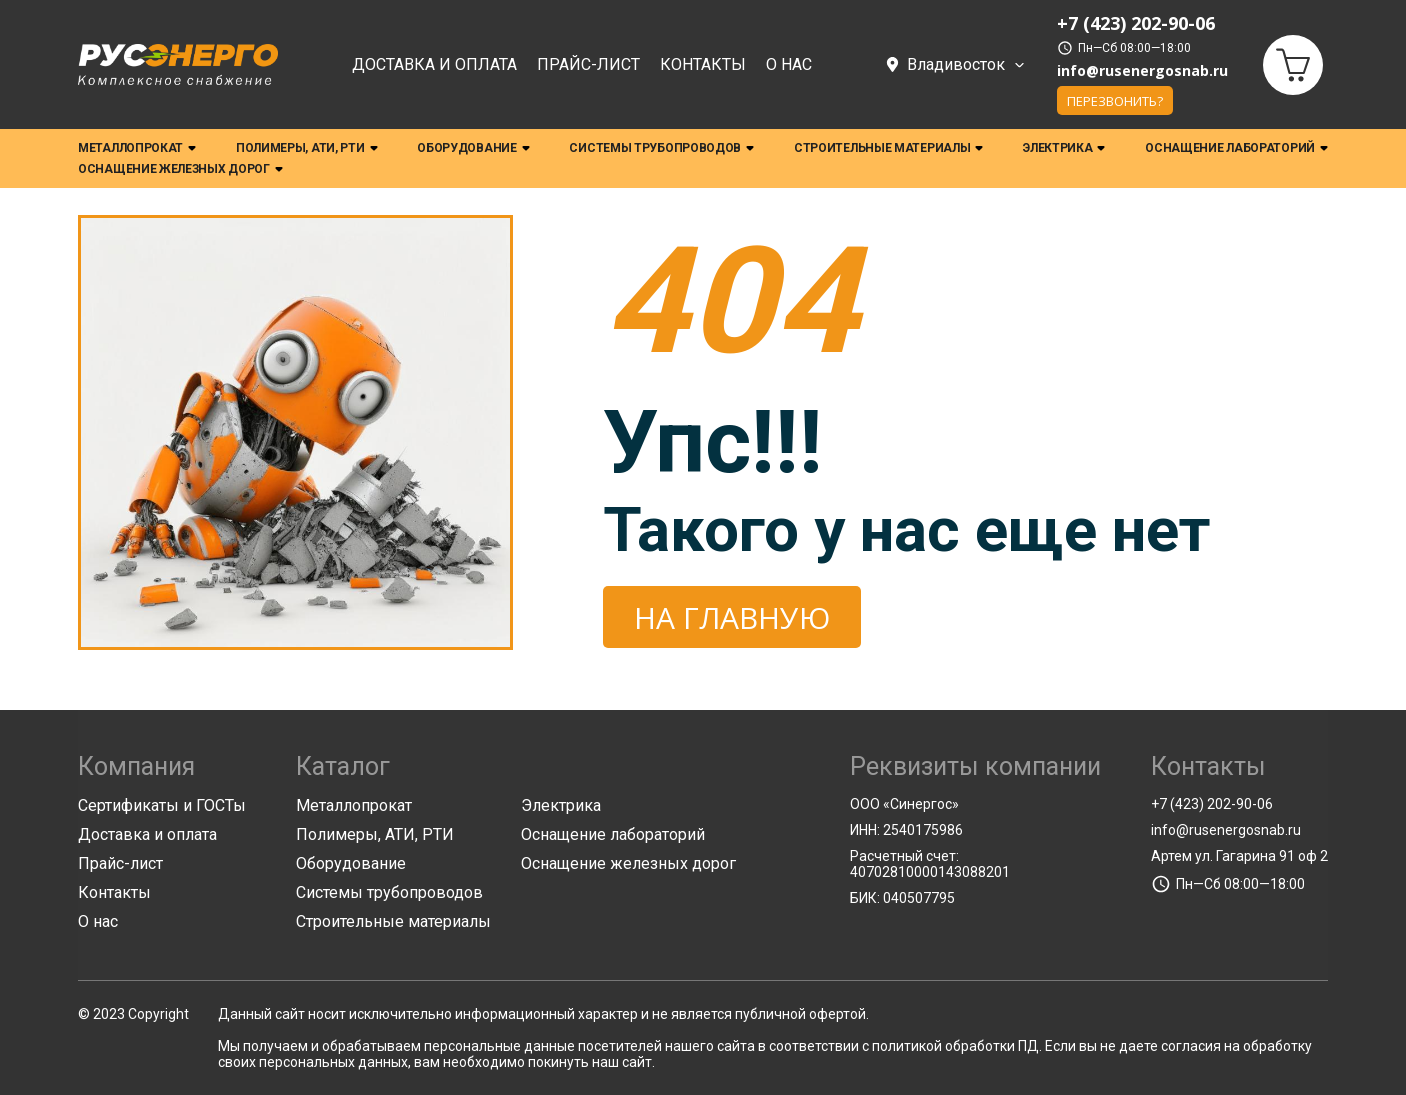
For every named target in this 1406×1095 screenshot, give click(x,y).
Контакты (703, 65)
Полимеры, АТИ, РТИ (307, 149)
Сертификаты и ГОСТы (162, 805)
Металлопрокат (137, 149)
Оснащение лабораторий (1236, 149)
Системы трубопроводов (661, 149)
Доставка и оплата (434, 65)
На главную (732, 617)
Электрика (1064, 149)
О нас (789, 65)
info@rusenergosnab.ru (1142, 72)
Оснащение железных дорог (180, 170)
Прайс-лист (588, 65)
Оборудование (473, 149)
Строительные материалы (888, 149)
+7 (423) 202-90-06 (1212, 804)
